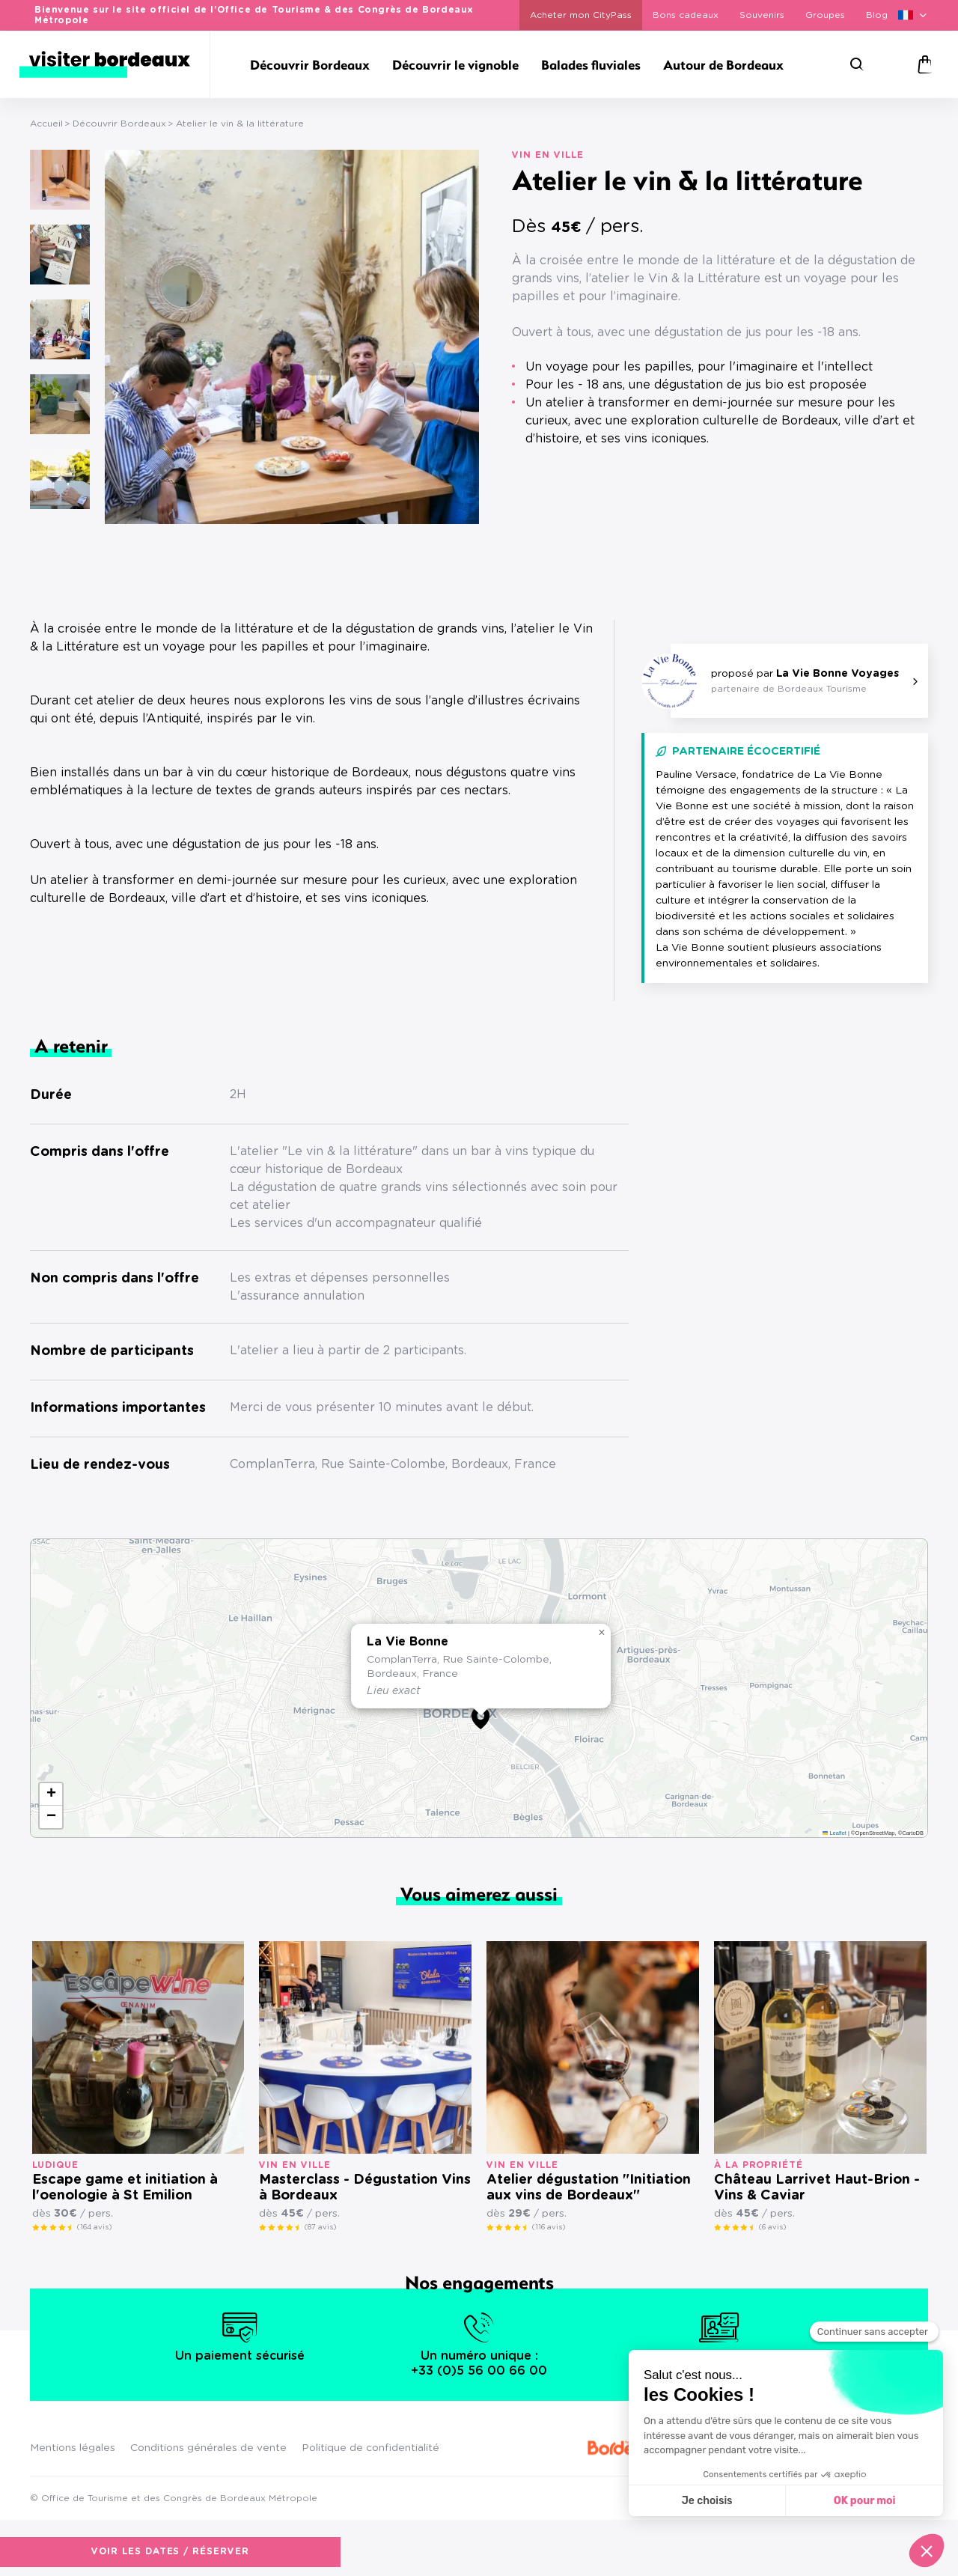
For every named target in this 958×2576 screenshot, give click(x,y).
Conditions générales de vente (208, 2448)
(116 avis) (548, 2227)
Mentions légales (72, 2448)
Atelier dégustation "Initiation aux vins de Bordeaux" (588, 2187)
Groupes (825, 14)
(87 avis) (320, 2227)
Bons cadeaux (685, 14)
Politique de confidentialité (370, 2448)
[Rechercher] (857, 64)
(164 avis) (94, 2227)
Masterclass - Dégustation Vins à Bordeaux (365, 2187)
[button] (481, 1718)
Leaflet (834, 1833)
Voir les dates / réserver (682, 479)
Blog (877, 14)
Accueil (46, 123)
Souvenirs (761, 14)
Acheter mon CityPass (581, 14)
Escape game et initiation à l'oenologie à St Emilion (125, 2187)
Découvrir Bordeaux (119, 123)
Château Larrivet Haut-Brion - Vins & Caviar (817, 2187)
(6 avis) (772, 2227)
